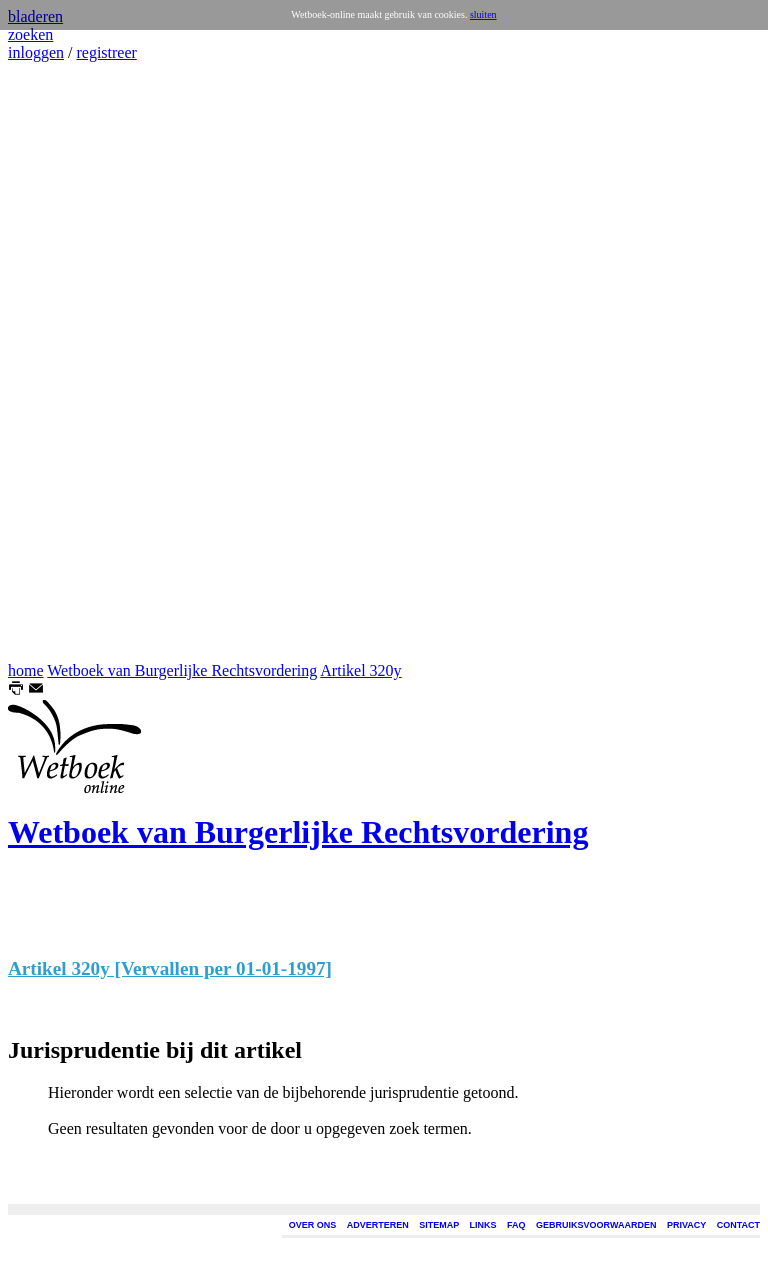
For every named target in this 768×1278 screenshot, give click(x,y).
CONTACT (738, 1225)
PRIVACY (686, 1225)
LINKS (483, 1225)
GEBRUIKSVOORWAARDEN (596, 1225)
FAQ (516, 1225)
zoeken (30, 34)
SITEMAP (439, 1225)
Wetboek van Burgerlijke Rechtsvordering (182, 670)
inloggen (36, 52)
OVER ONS (313, 1225)
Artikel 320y (360, 670)
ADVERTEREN (378, 1225)
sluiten (483, 14)
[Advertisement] (68, 362)
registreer (106, 52)
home (26, 670)
